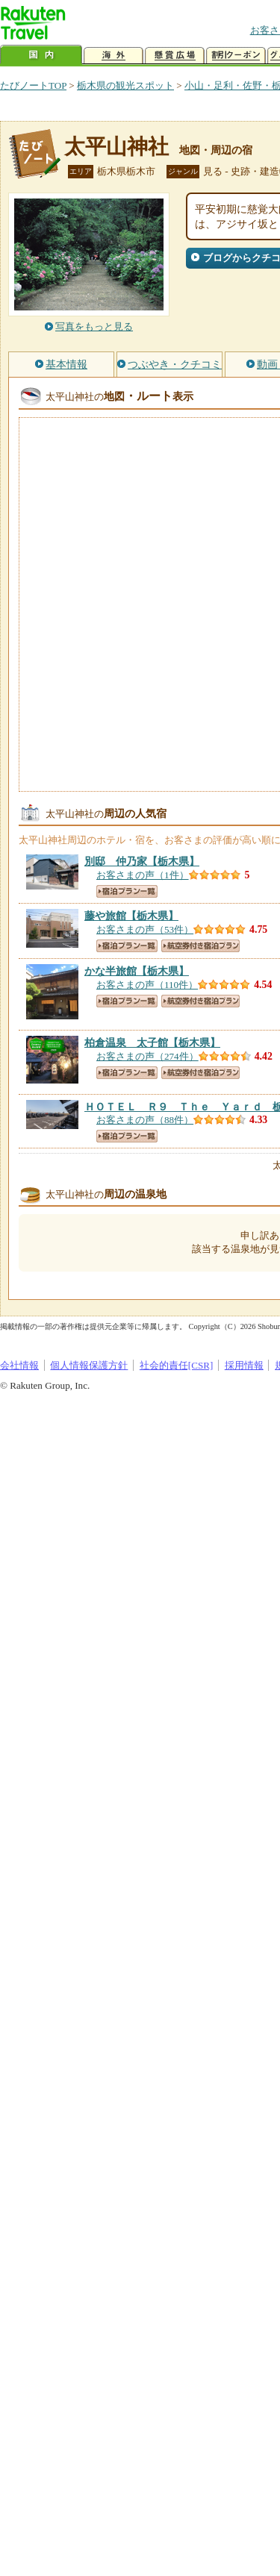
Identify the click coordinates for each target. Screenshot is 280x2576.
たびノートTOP (33, 85)
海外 (113, 55)
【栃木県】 (141, 861)
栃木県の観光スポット (125, 85)
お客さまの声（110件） (147, 984)
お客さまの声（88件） (144, 1119)
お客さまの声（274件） (147, 1056)
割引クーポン (236, 55)
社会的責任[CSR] (177, 1365)
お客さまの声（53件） (144, 929)
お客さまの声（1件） (142, 875)
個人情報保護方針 (89, 1365)
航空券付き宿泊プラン (200, 946)
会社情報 (19, 1365)
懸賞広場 (175, 55)
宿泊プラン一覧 (127, 891)
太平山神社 (116, 146)
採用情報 (244, 1365)
